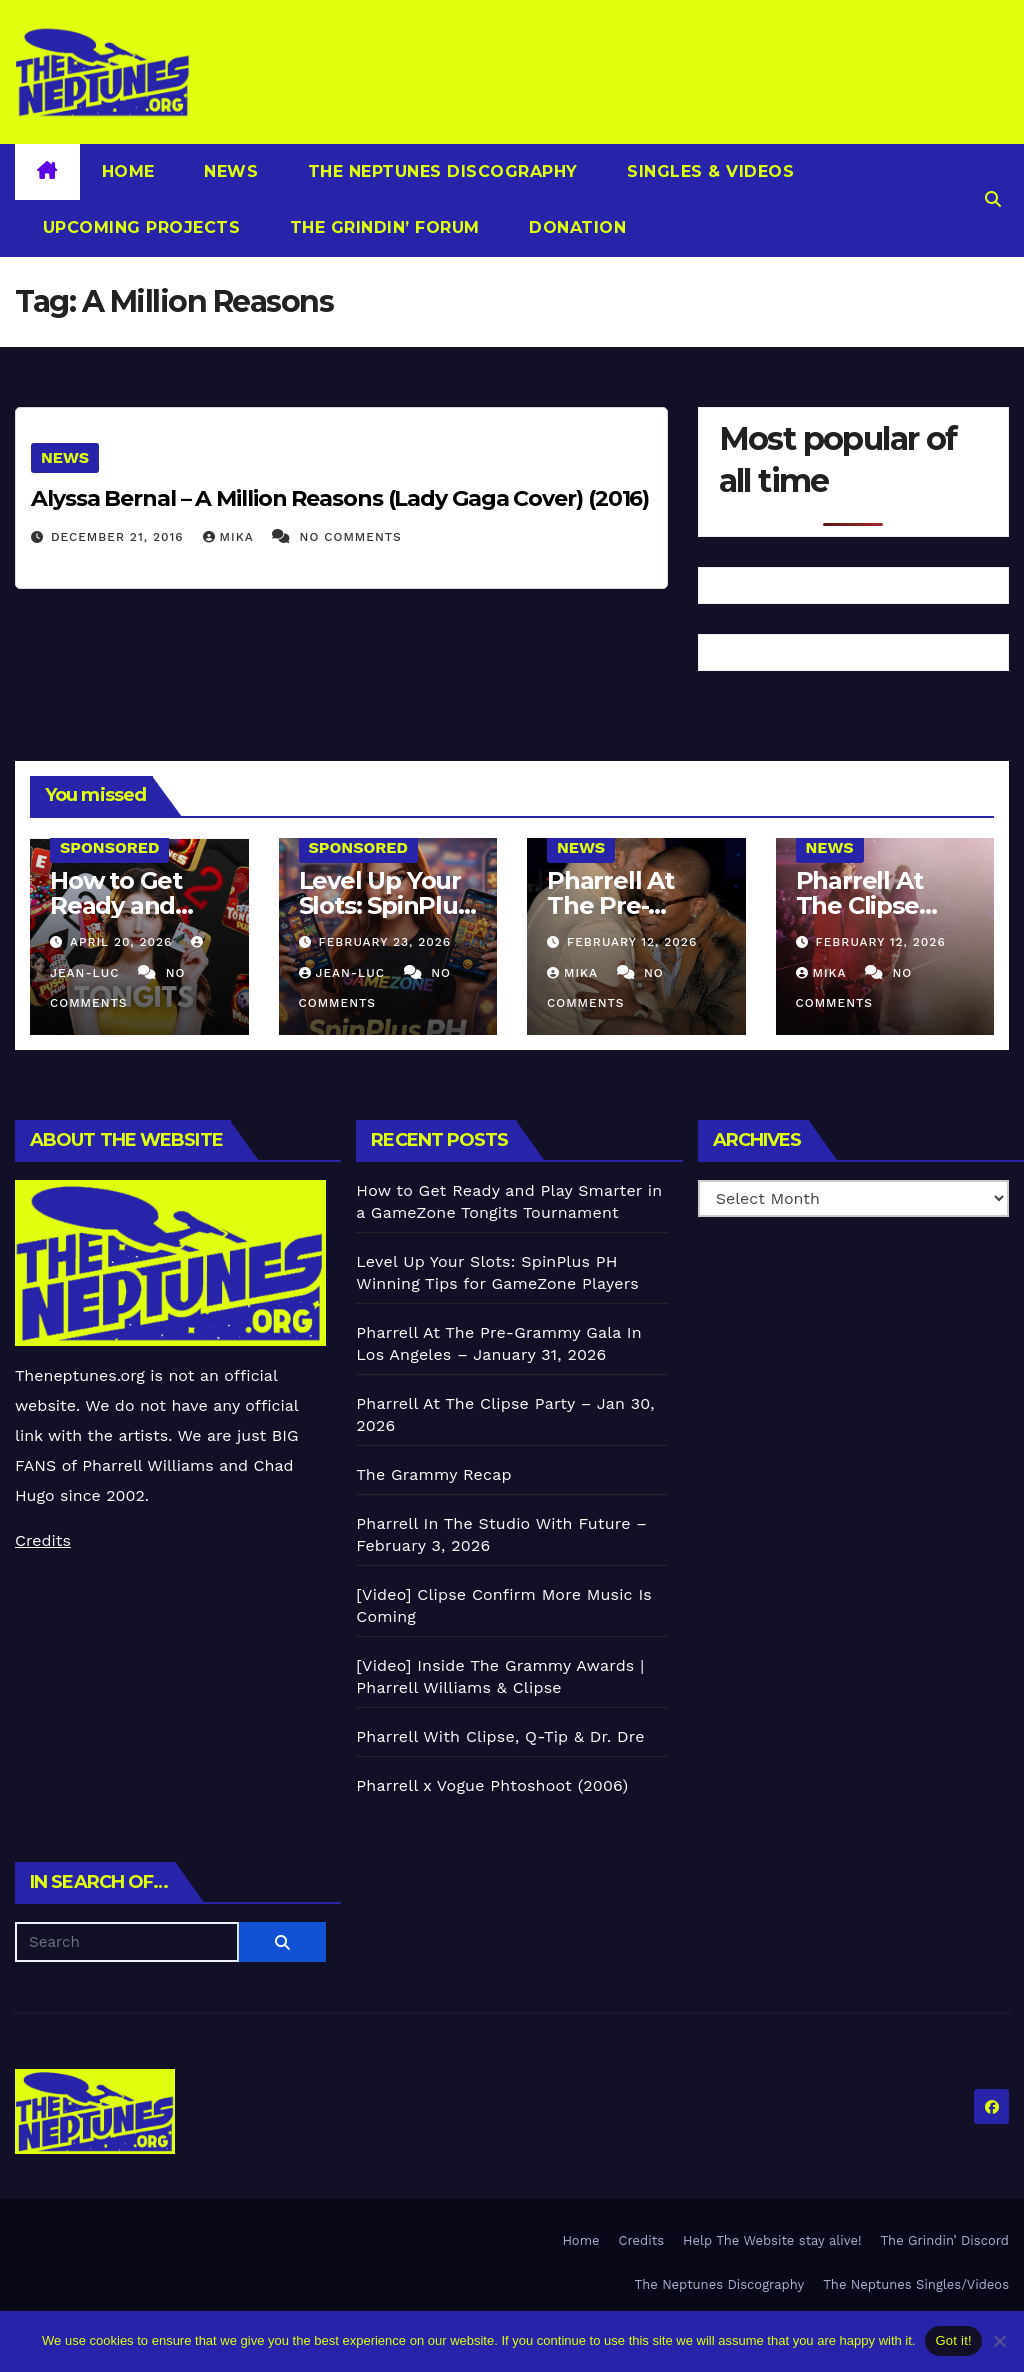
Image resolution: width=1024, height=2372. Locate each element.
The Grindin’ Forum (382, 227)
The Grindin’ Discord (945, 2240)
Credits (43, 1540)
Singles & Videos (708, 171)
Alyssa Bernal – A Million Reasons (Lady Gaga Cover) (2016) (340, 498)
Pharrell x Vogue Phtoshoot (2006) (492, 1785)
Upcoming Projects (138, 227)
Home (128, 171)
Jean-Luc (344, 973)
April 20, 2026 (123, 942)
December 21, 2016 (120, 537)
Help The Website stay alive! (772, 2240)
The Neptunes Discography (440, 171)
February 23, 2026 (384, 942)
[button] (993, 199)
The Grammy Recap (433, 1474)
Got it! (953, 2340)
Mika (231, 537)
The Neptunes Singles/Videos (916, 2284)
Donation (575, 227)
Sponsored (109, 847)
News (229, 171)
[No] (999, 2341)
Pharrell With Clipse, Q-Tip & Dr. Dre (500, 1736)
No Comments (351, 537)
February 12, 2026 (632, 942)
